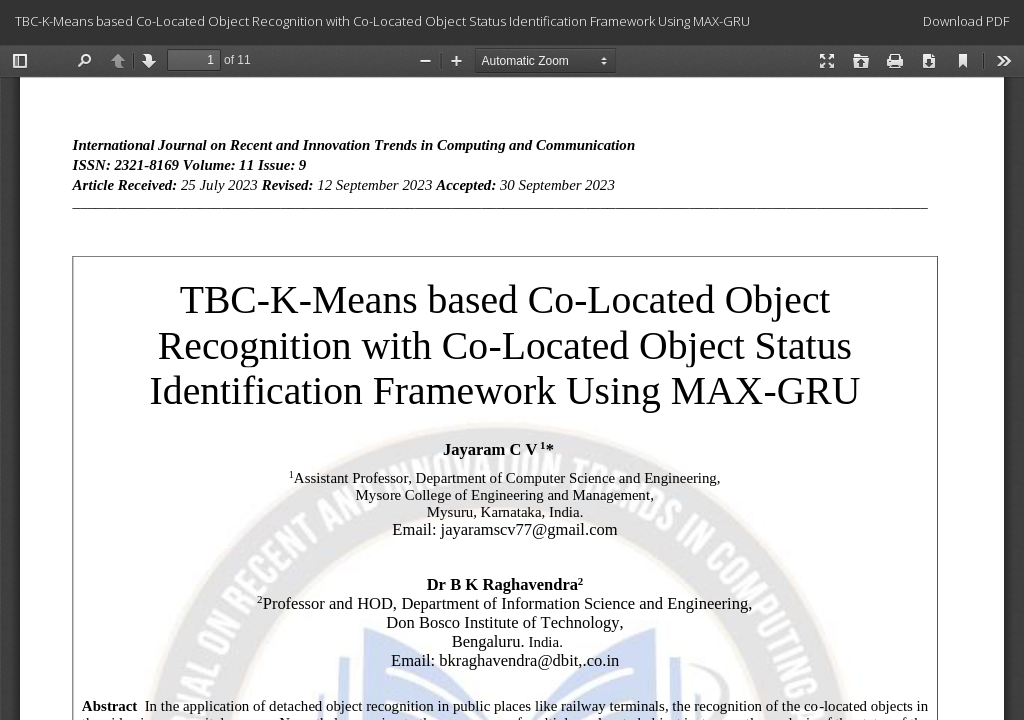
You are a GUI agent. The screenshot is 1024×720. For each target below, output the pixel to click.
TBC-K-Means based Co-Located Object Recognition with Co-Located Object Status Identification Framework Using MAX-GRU (382, 21)
